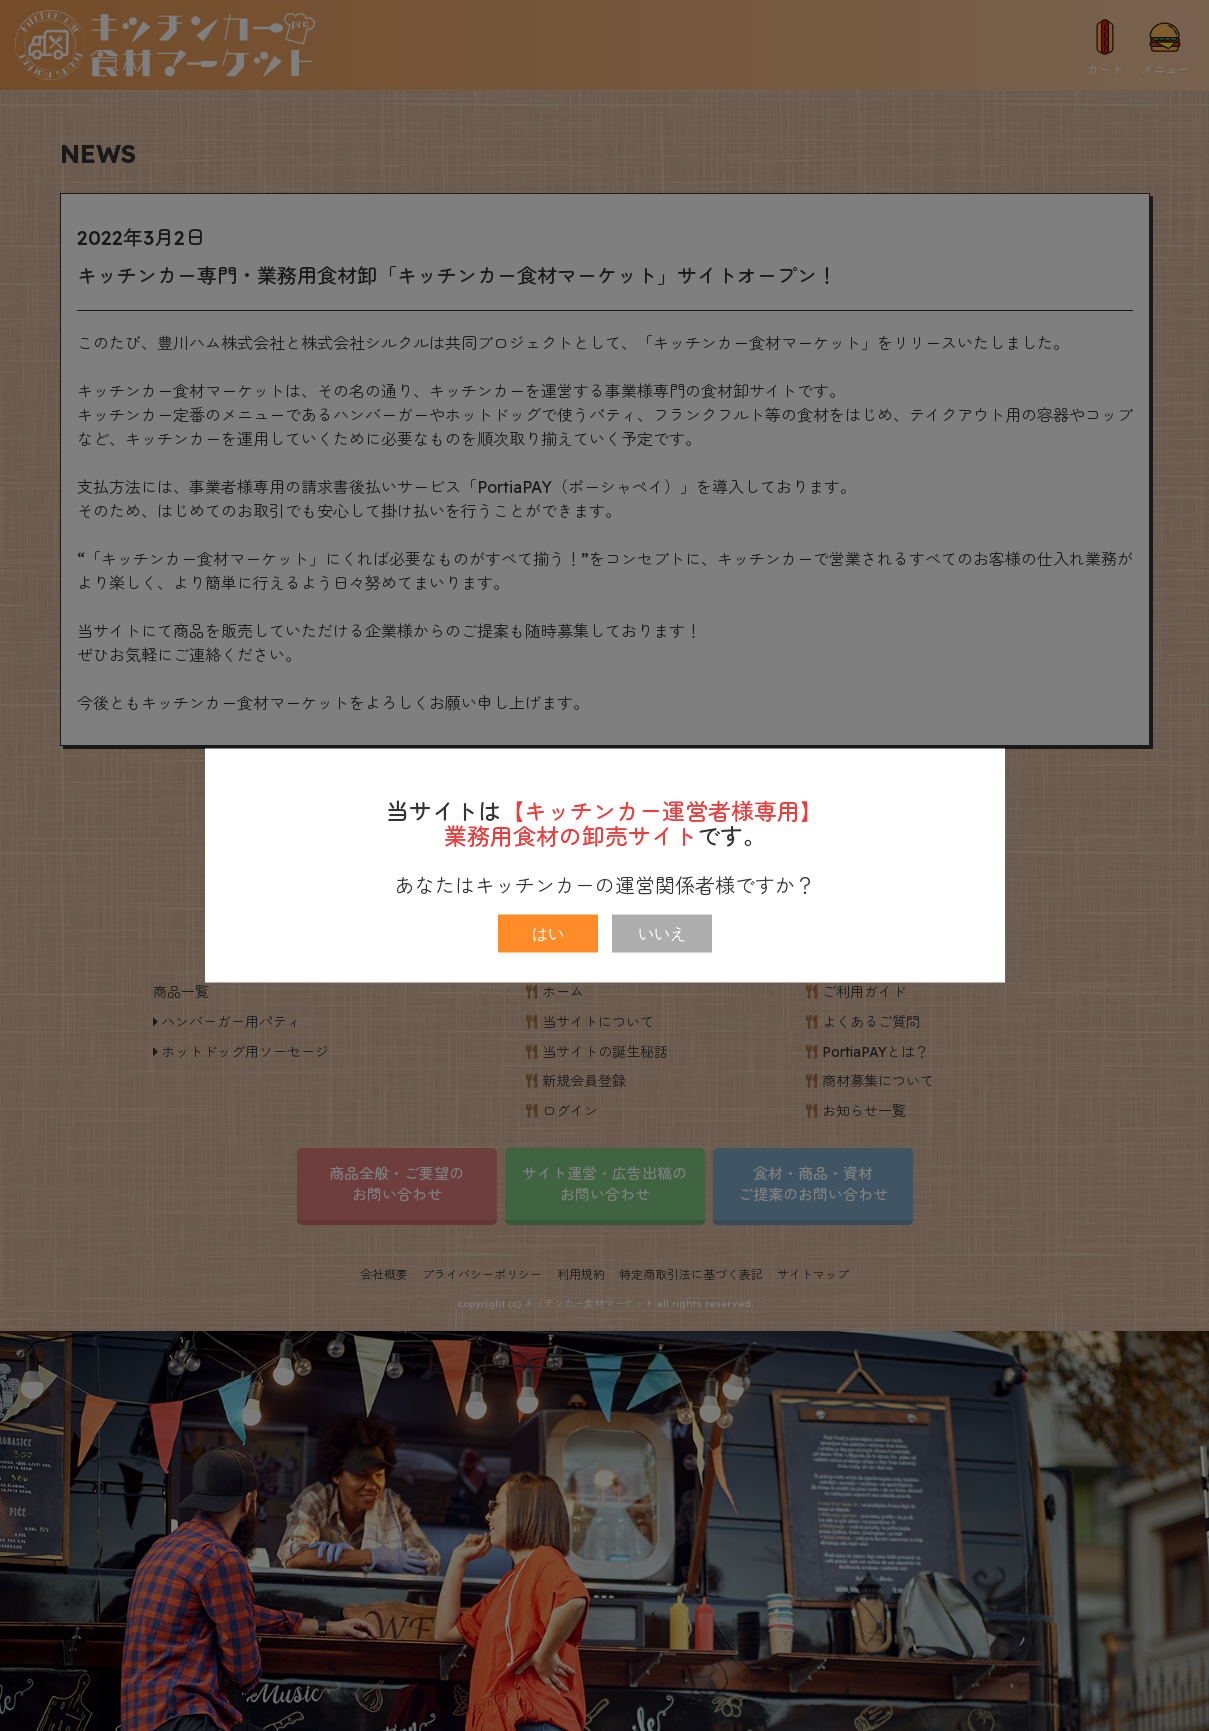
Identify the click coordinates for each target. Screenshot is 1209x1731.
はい (548, 933)
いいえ (662, 933)
